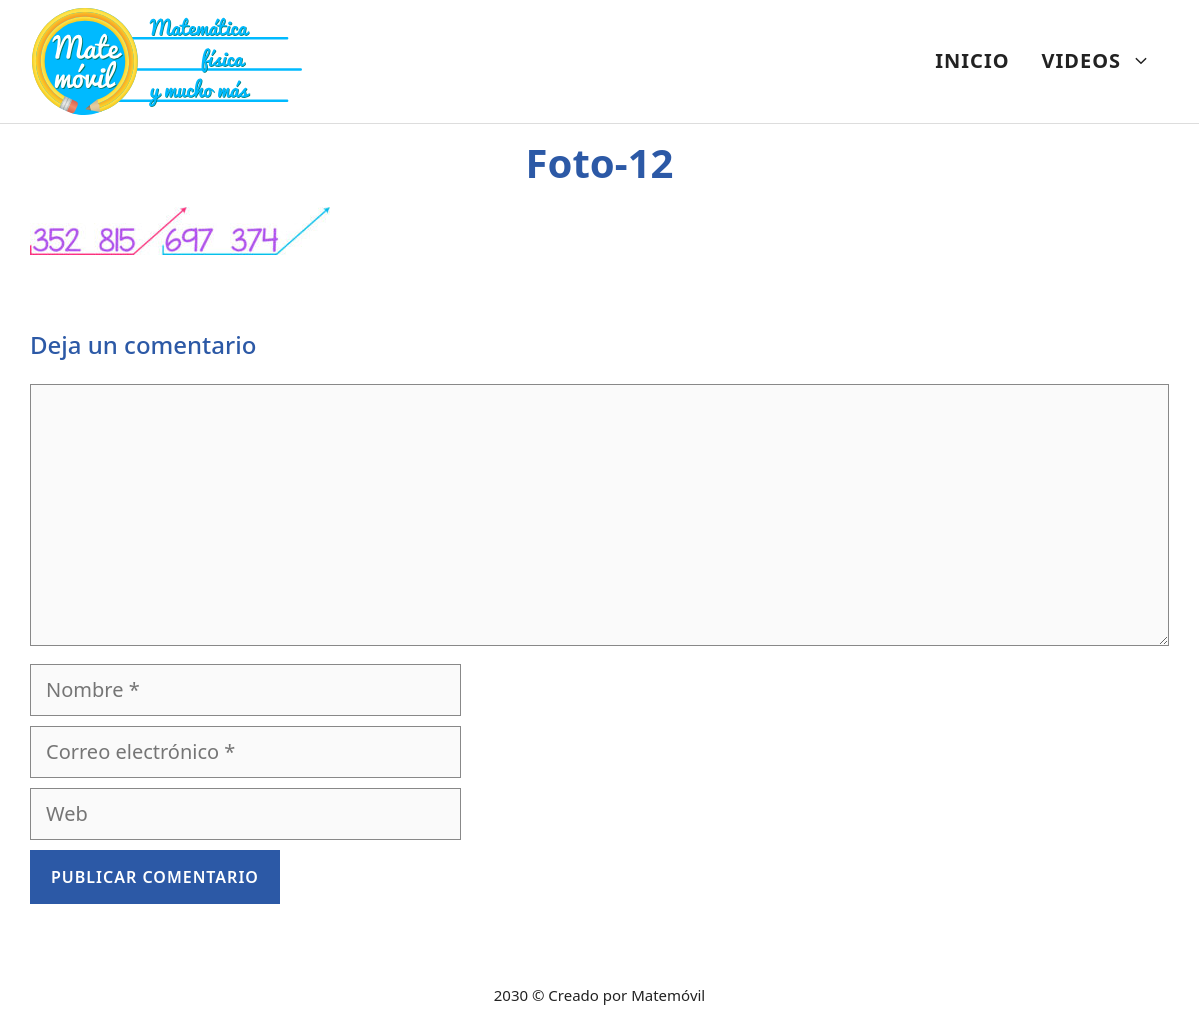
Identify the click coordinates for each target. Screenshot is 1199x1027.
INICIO (972, 60)
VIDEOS (1104, 61)
